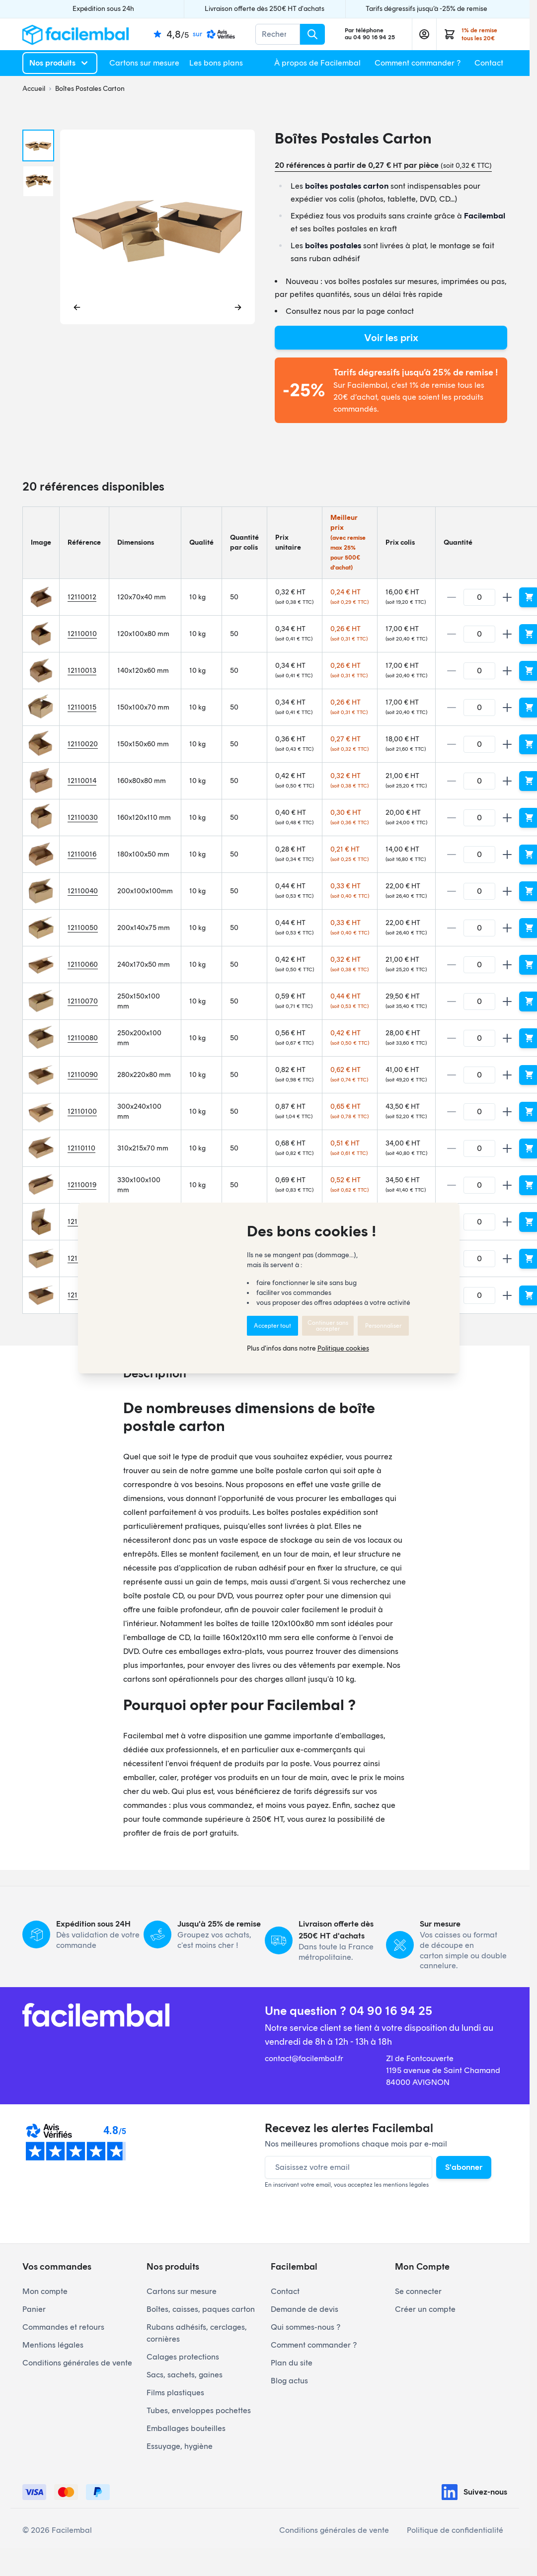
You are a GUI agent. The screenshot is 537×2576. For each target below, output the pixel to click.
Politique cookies (343, 1348)
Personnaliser (383, 1325)
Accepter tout (272, 1325)
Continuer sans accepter (327, 1325)
